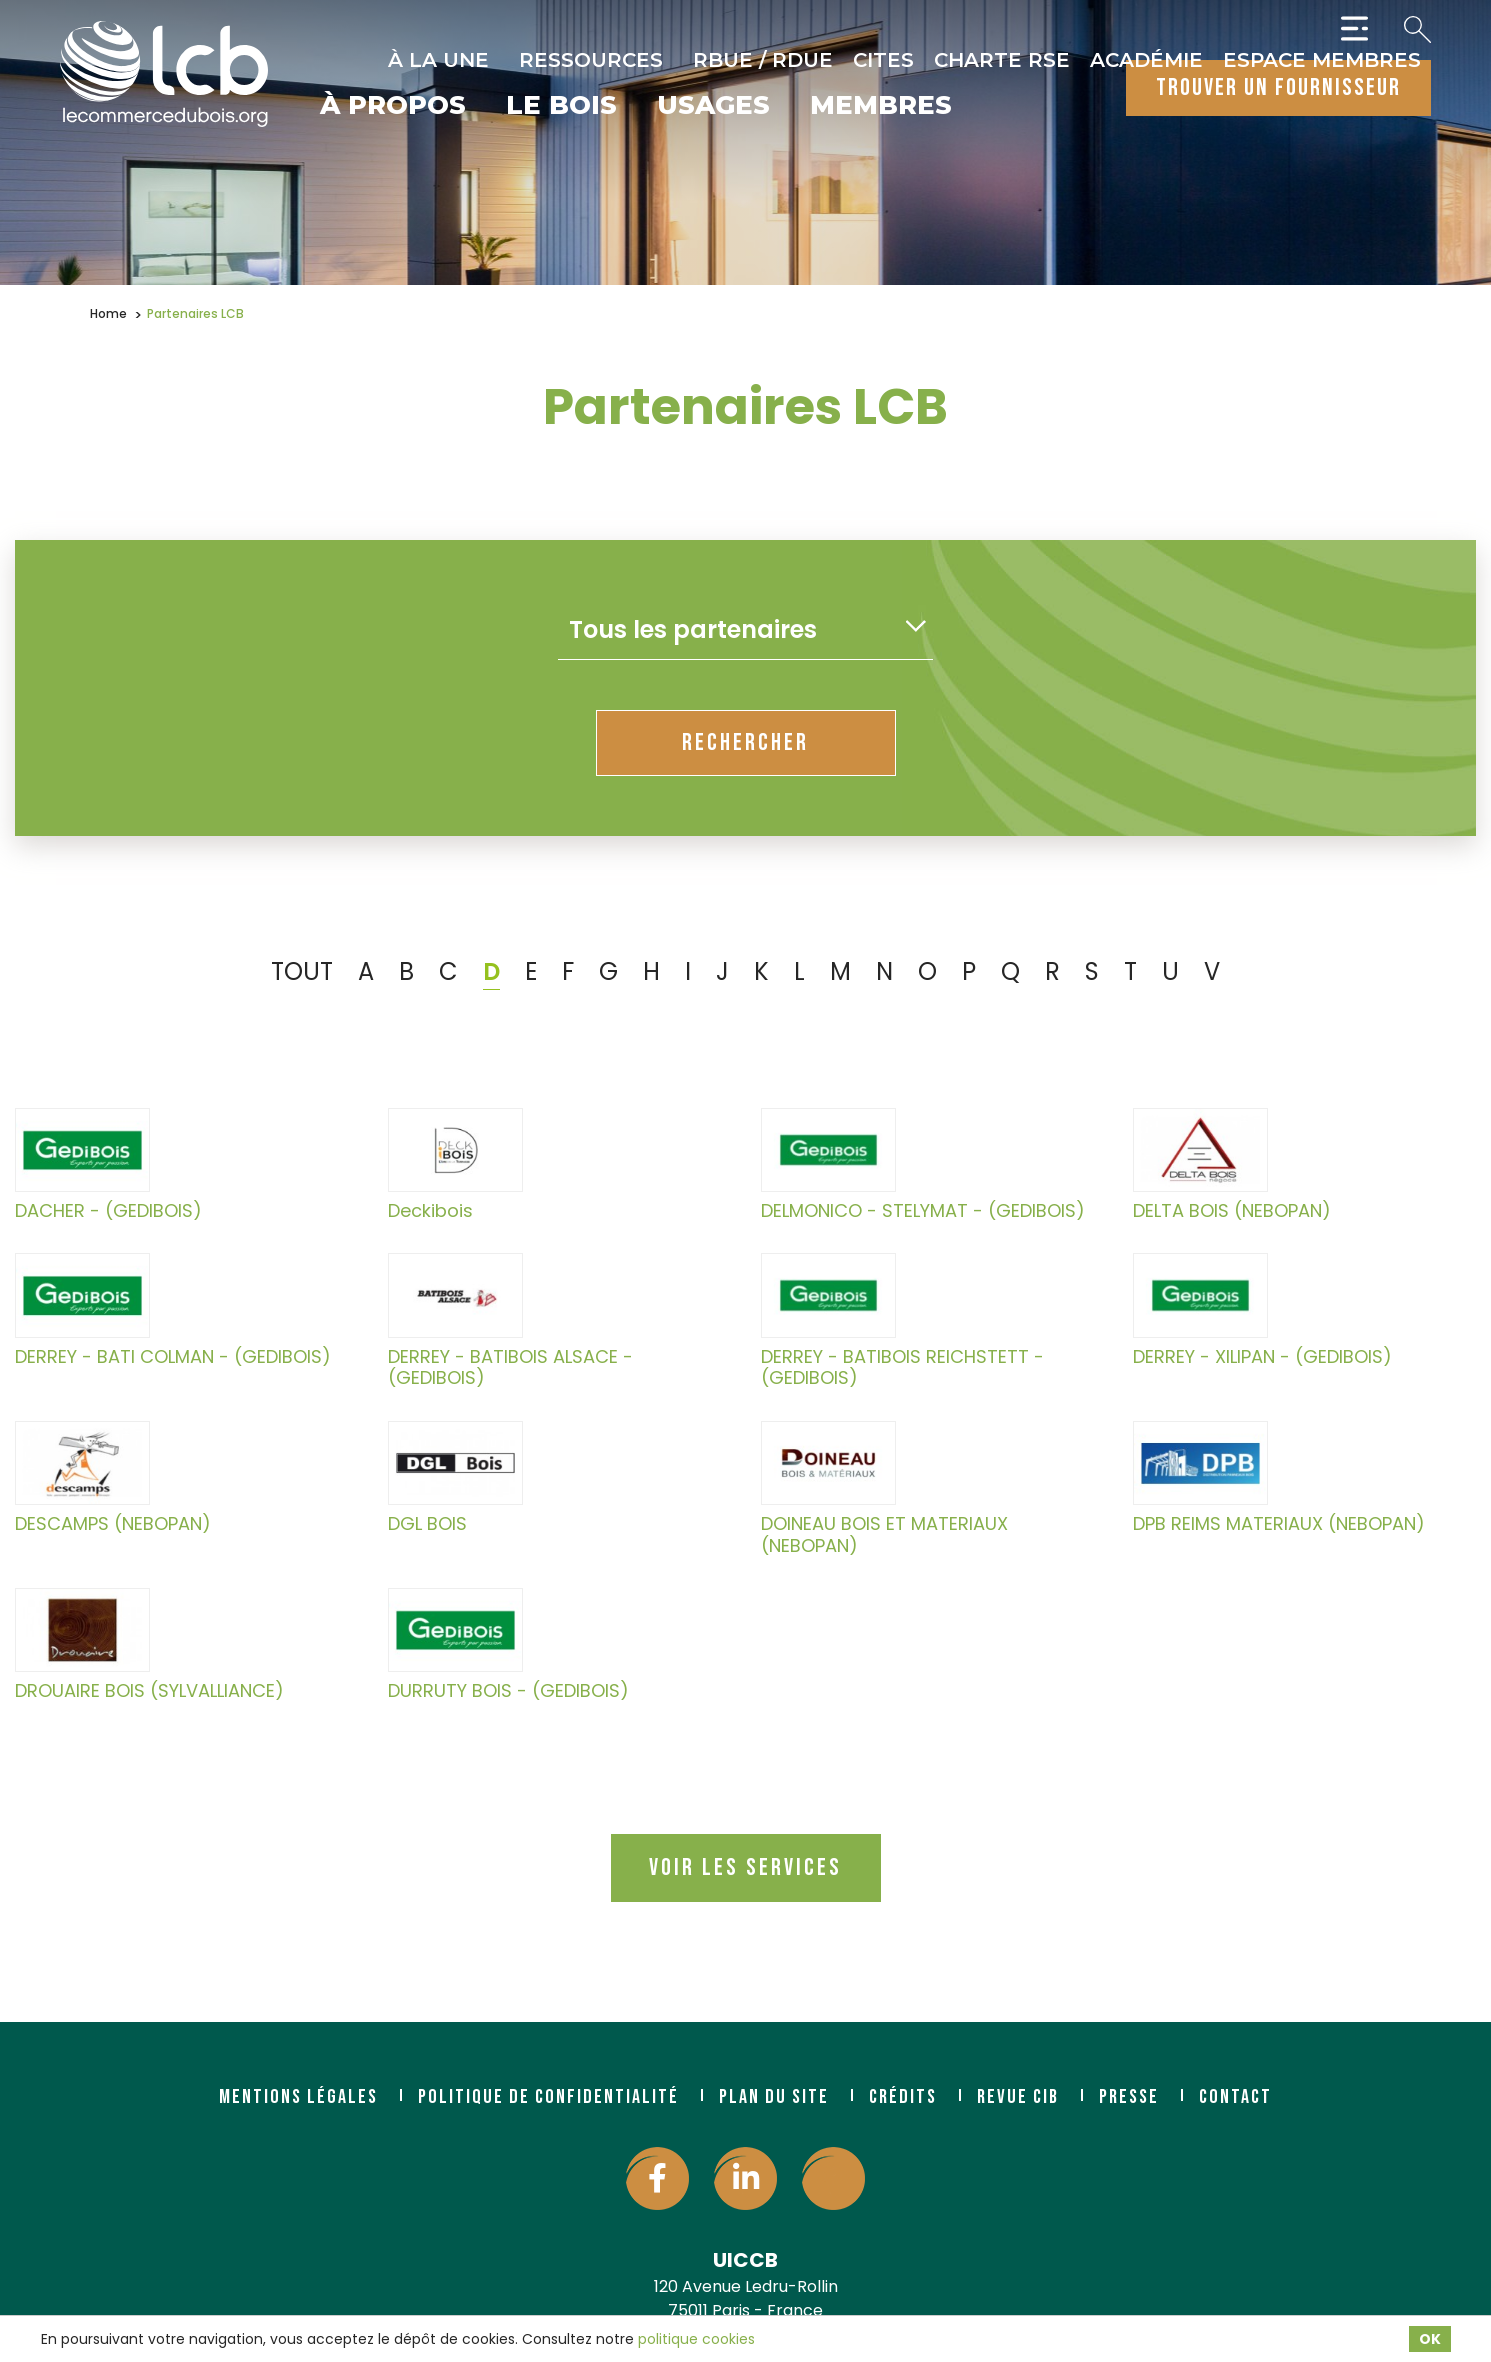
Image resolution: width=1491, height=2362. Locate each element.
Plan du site (774, 2097)
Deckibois (455, 1165)
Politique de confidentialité (548, 2097)
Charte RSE (1002, 60)
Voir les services (745, 1867)
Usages (713, 106)
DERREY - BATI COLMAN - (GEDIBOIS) (173, 1310)
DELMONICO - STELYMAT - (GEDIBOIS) (923, 1165)
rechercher (745, 742)
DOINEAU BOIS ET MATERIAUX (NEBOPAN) (884, 1488)
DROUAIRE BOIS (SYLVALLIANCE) (149, 1645)
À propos (393, 106)
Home (108, 313)
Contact (1235, 2097)
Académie (1146, 60)
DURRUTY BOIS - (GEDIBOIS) (508, 1645)
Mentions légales (298, 2097)
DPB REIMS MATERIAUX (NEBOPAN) (1279, 1478)
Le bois (561, 106)
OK (1430, 2339)
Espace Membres (1322, 60)
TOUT (302, 971)
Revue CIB (1018, 2097)
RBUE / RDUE (763, 60)
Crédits (903, 2097)
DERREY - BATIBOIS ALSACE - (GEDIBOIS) (510, 1320)
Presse (1129, 2097)
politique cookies (696, 2339)
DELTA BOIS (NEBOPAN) (1232, 1165)
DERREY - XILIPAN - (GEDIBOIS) (1262, 1310)
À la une (438, 60)
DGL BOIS (455, 1478)
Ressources (591, 60)
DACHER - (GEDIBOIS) (108, 1165)
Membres (881, 106)
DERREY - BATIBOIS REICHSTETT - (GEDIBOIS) (902, 1320)
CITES (883, 60)
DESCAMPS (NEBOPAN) (113, 1478)
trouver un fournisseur (1278, 87)
